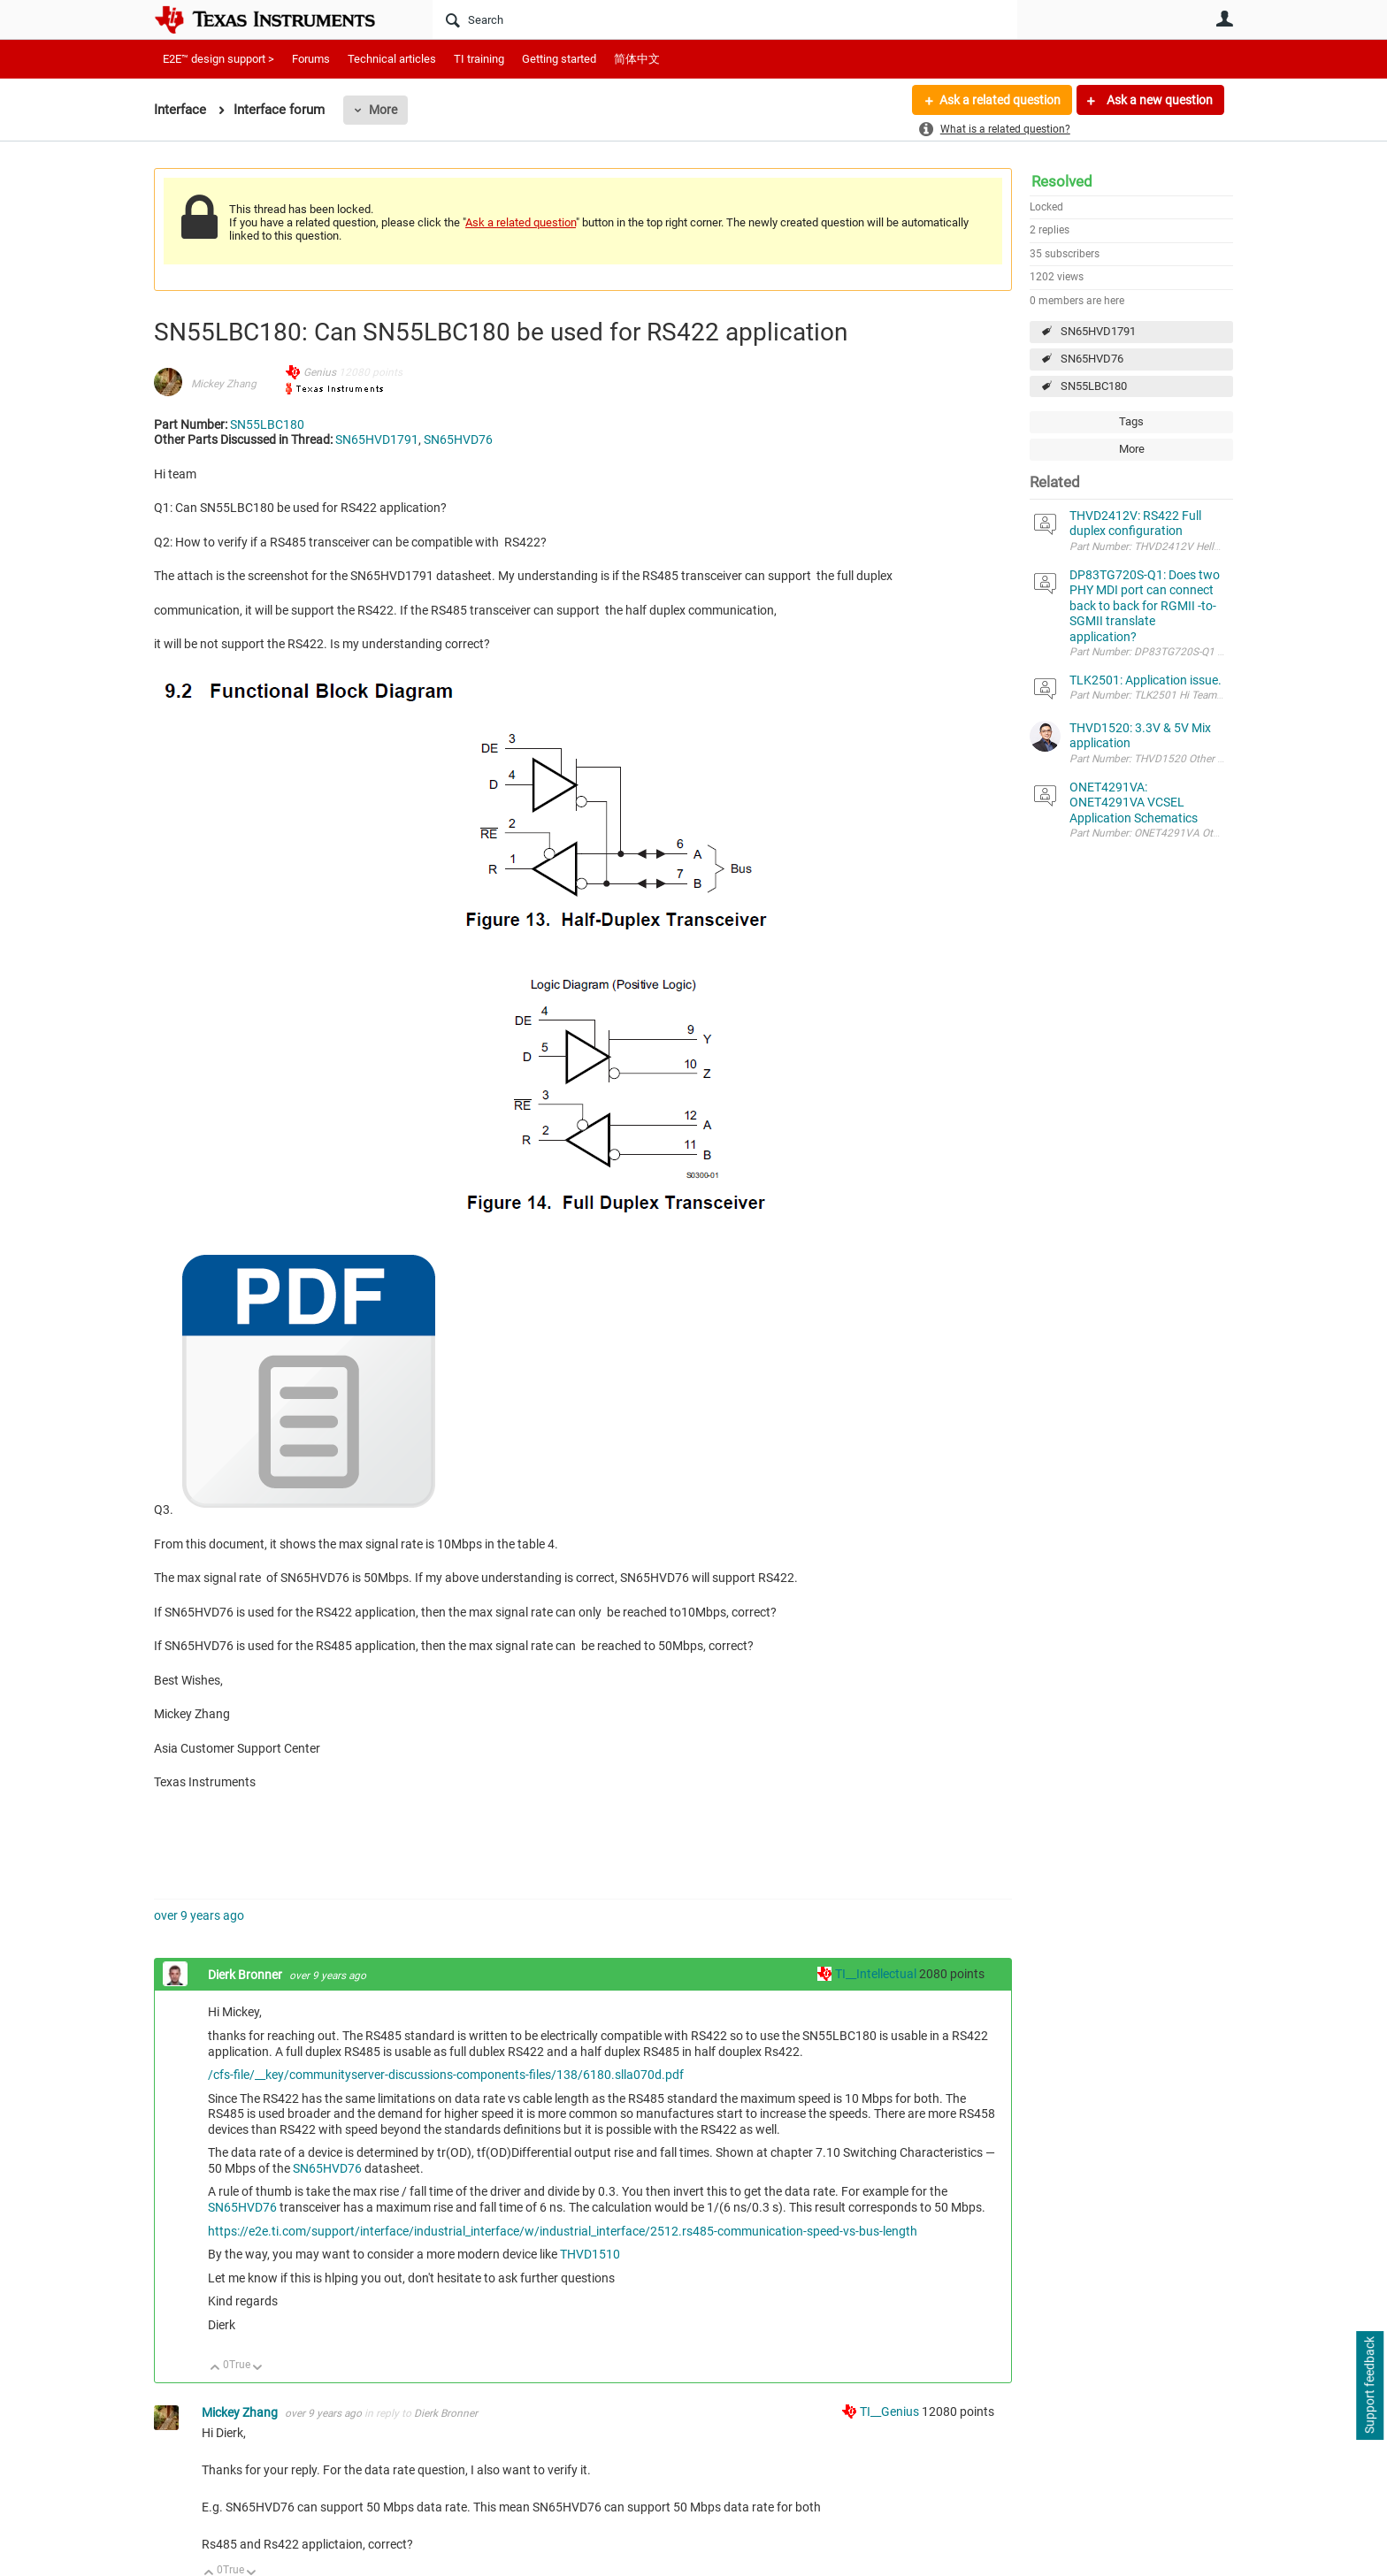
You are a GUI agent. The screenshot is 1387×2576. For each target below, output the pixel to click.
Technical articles (392, 58)
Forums (311, 58)
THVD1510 (590, 2254)
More (383, 110)
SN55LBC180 (1094, 386)
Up (215, 2368)
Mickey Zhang (224, 384)
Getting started (559, 58)
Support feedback (1369, 2386)
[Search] (725, 19)
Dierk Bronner (246, 1975)
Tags (1131, 421)
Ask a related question (1000, 100)
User (1224, 18)
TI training (479, 58)
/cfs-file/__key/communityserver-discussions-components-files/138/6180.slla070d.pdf (446, 2075)
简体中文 (637, 58)
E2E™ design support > (218, 58)
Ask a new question (1158, 100)
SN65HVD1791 (1098, 331)
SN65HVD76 (1092, 358)
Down (257, 2368)
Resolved (1061, 181)
